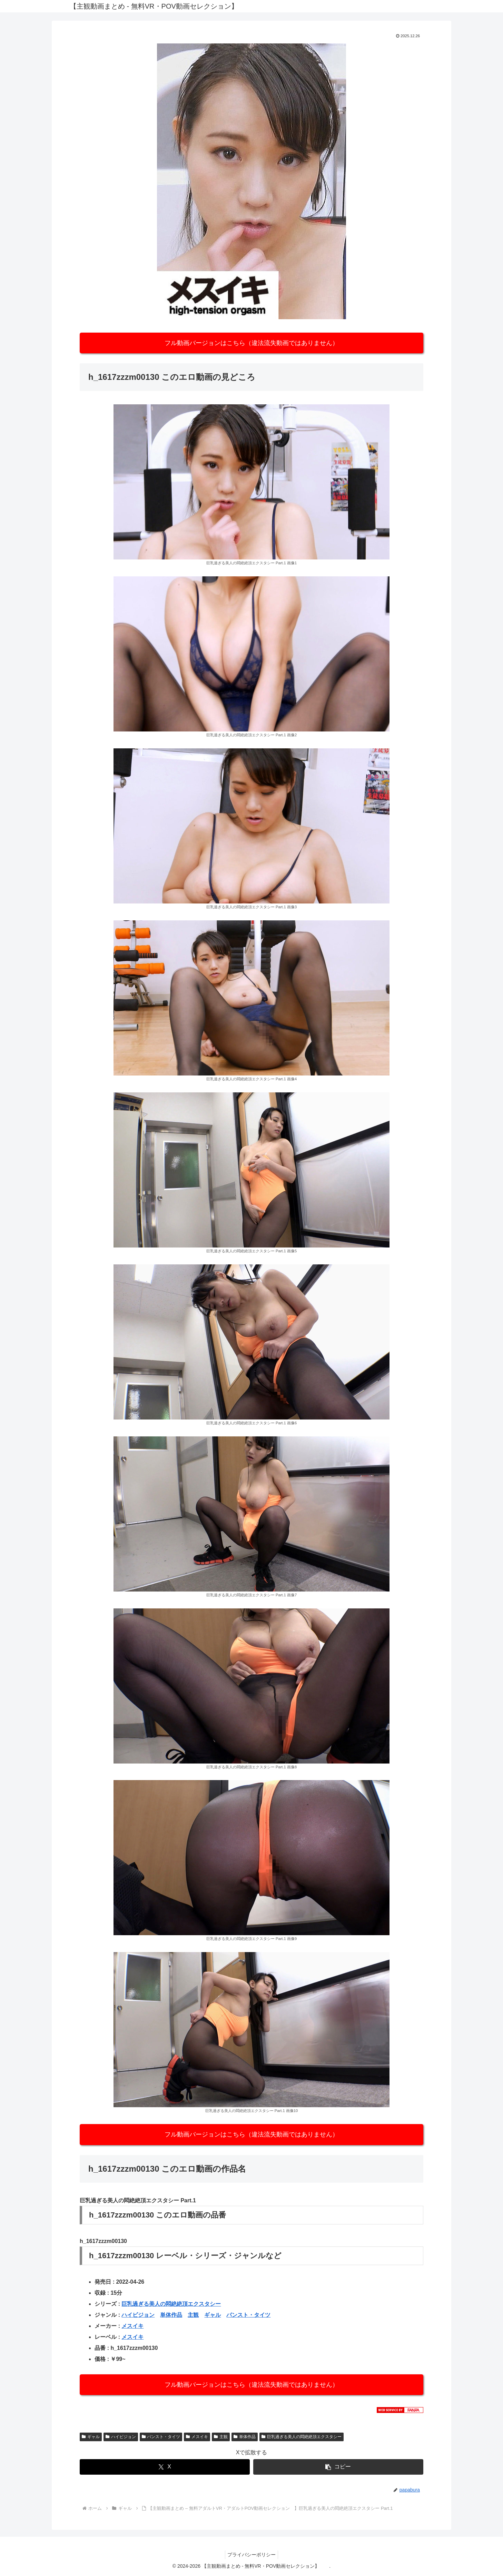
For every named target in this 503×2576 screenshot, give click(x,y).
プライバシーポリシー (251, 2554)
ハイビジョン (138, 2315)
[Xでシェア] (165, 2467)
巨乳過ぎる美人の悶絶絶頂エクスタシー (171, 2304)
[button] (338, 2467)
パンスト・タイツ (248, 2315)
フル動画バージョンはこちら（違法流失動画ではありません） (251, 343)
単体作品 (171, 2315)
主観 (193, 2315)
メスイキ (132, 2326)
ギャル (212, 2315)
